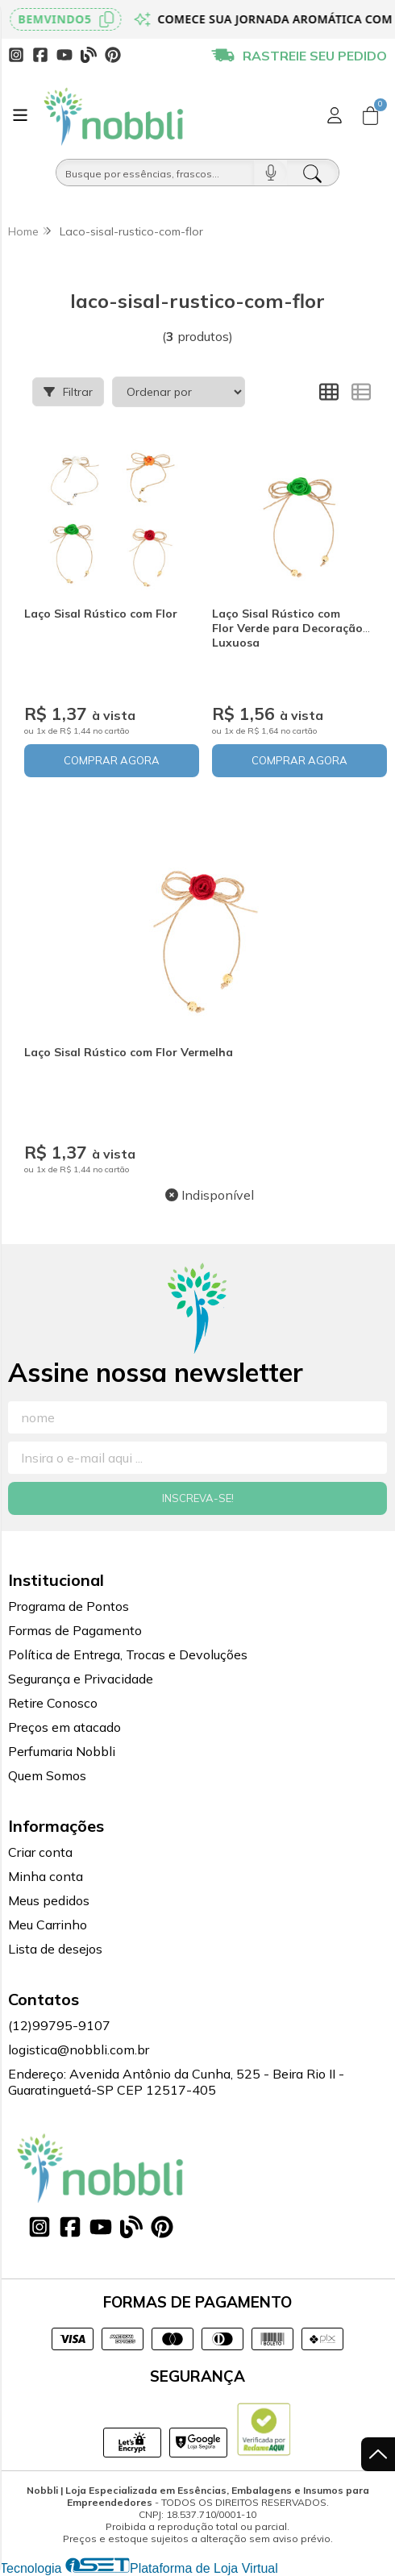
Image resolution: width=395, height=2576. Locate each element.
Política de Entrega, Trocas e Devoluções (127, 1654)
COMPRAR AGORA (112, 760)
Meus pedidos (48, 1900)
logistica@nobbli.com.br (78, 2049)
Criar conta (40, 1852)
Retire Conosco (53, 1703)
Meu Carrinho (47, 1924)
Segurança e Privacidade (80, 1679)
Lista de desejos (55, 1949)
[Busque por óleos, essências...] (155, 172)
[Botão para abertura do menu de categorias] (20, 115)
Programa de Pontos (68, 1606)
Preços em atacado (64, 1727)
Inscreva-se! (198, 1498)
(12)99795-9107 (59, 2025)
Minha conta (45, 1876)
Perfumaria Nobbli (61, 1751)
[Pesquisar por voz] (270, 172)
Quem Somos (47, 1775)
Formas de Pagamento (75, 1630)
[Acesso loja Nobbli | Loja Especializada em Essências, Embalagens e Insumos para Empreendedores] (334, 115)
